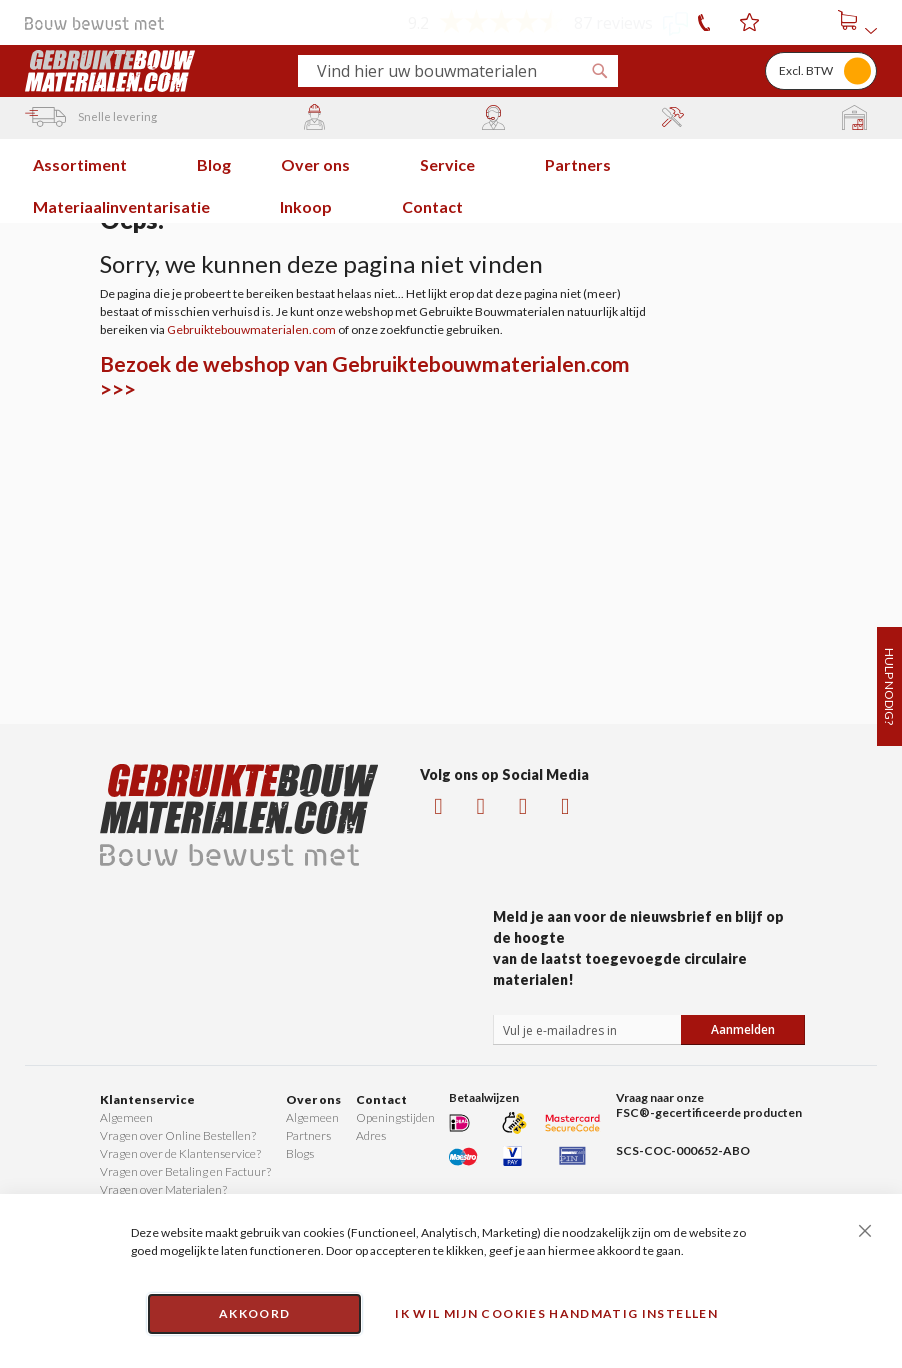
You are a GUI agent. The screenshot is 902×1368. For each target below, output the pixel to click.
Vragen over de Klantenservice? (180, 1153)
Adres (371, 1135)
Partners (308, 1135)
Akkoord (254, 1313)
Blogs (300, 1153)
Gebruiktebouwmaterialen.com (251, 329)
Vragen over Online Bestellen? (178, 1135)
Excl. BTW (806, 70)
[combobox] (450, 71)
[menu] (451, 181)
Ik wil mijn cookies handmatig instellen (556, 1313)
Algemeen (126, 1117)
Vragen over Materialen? (163, 1189)
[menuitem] (90, 160)
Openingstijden (395, 1117)
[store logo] (153, 71)
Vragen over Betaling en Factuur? (185, 1171)
